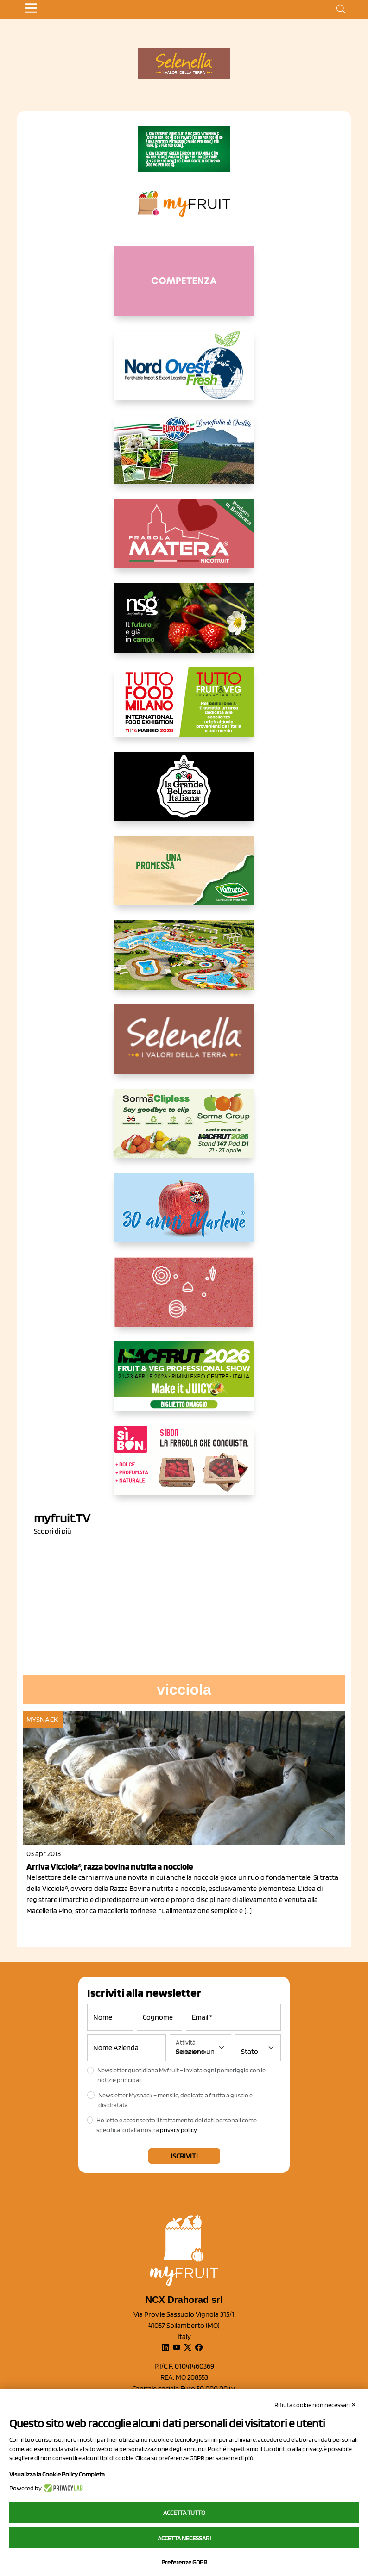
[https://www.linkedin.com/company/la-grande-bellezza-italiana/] (184, 794)
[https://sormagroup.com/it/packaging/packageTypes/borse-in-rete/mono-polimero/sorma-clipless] (184, 1131)
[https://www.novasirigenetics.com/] (184, 625)
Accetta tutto (184, 2512)
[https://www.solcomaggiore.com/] (184, 1299)
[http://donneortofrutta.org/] (184, 288)
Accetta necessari (184, 2538)
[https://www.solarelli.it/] (184, 962)
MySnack (42, 1719)
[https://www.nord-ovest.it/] (184, 373)
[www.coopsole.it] (184, 1468)
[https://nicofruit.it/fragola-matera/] (184, 541)
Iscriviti (184, 2156)
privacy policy (178, 2129)
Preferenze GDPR (184, 2562)
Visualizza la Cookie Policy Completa (57, 2474)
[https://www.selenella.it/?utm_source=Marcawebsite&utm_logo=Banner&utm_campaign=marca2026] (184, 1046)
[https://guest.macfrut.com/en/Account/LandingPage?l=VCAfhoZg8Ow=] (184, 1383)
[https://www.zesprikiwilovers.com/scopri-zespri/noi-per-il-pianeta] (184, 149)
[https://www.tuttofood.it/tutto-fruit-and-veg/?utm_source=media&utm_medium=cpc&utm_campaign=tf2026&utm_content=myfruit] (184, 709)
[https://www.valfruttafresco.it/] (184, 878)
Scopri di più (52, 1531)
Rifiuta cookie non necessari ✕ (315, 2404)
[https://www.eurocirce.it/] (184, 457)
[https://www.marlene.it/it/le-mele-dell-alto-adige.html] (184, 1215)
